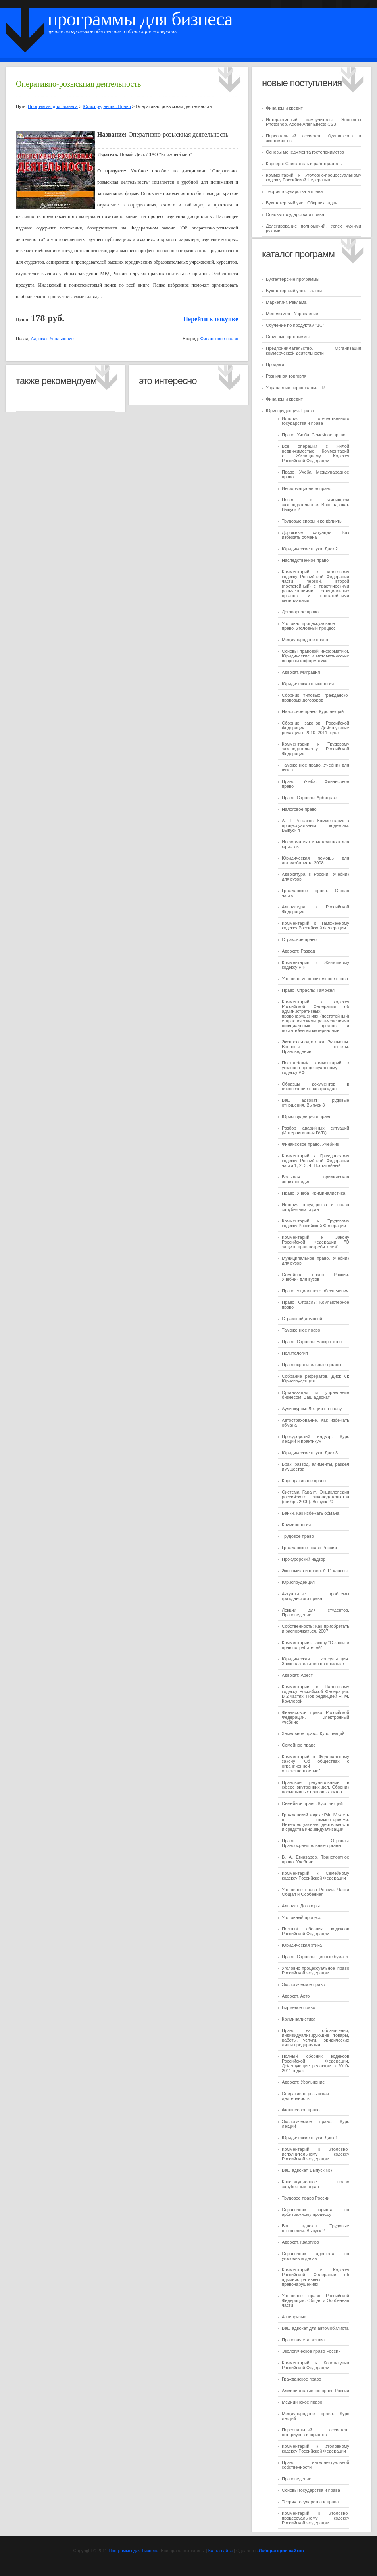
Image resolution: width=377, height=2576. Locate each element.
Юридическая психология (308, 683)
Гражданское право (301, 2379)
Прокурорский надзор (303, 1559)
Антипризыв (294, 2316)
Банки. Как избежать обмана (310, 1513)
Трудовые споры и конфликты (312, 521)
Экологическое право (303, 1984)
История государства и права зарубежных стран (315, 1207)
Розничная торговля (286, 376)
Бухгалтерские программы (292, 279)
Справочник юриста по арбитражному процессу (315, 2212)
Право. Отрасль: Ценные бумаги (315, 1956)
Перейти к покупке (210, 319)
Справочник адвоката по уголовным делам (315, 2256)
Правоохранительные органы (311, 1364)
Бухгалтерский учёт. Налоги (294, 290)
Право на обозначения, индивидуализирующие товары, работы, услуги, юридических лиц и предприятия (315, 2037)
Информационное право (306, 488)
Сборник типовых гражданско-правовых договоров (315, 697)
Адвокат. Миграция (301, 672)
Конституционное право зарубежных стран (315, 2184)
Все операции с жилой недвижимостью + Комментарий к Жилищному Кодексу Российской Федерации (315, 453)
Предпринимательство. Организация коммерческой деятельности (313, 350)
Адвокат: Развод (298, 951)
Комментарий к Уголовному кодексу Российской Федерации (315, 2448)
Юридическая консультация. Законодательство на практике (315, 1661)
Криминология (296, 1524)
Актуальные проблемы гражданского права (315, 1596)
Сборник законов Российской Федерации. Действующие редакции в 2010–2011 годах (315, 728)
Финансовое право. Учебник (310, 1144)
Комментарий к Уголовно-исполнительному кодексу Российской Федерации (315, 2154)
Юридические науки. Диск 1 (310, 2137)
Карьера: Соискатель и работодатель (304, 163)
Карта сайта (220, 2550)
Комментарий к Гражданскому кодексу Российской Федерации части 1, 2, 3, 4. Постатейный (315, 1160)
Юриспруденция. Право (290, 410)
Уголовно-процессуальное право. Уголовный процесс (308, 626)
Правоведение (296, 2478)
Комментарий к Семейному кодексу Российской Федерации (315, 1875)
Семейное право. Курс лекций (312, 1803)
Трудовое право (298, 1536)
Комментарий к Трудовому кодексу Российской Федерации (315, 1223)
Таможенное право (301, 1330)
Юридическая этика (302, 1945)
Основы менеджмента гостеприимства (305, 152)
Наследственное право (305, 560)
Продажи (275, 364)
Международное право (305, 639)
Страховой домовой (302, 1318)
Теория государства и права (294, 191)
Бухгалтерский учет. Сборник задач (301, 203)
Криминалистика (298, 2019)
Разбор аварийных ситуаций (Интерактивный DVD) (315, 1130)
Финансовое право (301, 2109)
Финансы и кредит (284, 108)
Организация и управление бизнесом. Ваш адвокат (315, 1395)
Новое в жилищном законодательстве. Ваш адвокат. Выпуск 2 (315, 504)
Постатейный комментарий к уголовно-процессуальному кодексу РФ (315, 1067)
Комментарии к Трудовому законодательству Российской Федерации (315, 749)
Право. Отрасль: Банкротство (312, 1341)
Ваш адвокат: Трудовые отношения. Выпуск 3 (315, 1102)
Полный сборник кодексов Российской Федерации (315, 1931)
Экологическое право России (311, 2351)
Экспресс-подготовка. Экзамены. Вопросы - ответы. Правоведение (315, 1046)
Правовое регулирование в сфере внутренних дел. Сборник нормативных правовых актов (315, 1787)
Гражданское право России (309, 1547)
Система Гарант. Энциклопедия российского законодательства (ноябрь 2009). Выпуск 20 (315, 1497)
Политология (295, 1353)
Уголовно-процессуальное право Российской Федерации (315, 1970)
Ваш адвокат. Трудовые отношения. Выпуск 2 (315, 2228)
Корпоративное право (304, 1480)
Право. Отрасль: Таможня (308, 990)
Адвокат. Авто (296, 1996)
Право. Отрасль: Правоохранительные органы (315, 1843)
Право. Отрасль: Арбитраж (309, 797)
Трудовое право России (305, 2198)
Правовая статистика (303, 2339)
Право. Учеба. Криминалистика (313, 1193)
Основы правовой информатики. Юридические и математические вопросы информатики (315, 656)
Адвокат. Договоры (301, 1905)
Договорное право (300, 611)
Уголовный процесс (301, 1917)
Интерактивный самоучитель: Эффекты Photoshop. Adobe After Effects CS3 (313, 122)
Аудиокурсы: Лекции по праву (312, 1408)
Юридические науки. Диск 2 (310, 548)
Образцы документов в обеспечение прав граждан (315, 1086)
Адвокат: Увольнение (303, 2082)
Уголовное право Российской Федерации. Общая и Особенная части (315, 2300)
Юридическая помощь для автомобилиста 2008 (315, 860)
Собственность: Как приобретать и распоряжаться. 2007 (315, 1628)
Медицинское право (302, 2402)
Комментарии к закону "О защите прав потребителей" (315, 1645)
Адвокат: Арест (297, 1675)
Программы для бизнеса (140, 18)
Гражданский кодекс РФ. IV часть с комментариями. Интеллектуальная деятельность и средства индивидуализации (315, 1822)
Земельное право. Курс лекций (313, 1733)
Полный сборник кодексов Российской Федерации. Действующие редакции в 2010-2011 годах (315, 2063)
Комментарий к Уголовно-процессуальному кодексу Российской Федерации (313, 177)
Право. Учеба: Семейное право (313, 434)
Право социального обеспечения (315, 1290)
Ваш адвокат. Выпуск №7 (307, 2170)
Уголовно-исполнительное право (315, 978)
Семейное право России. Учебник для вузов (315, 1277)
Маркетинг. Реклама (286, 302)
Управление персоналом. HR (295, 387)
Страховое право (299, 939)
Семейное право (298, 1745)
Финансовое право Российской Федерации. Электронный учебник (315, 1717)
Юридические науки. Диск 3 (310, 1452)
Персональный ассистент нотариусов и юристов (315, 2432)
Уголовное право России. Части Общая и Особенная (315, 1892)
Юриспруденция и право (306, 1116)
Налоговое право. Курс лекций (313, 711)
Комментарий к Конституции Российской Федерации (315, 2365)
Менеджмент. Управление (292, 313)
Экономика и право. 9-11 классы (315, 1570)
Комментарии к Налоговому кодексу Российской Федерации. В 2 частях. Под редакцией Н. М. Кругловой (315, 1693)
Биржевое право (298, 2007)
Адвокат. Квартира (300, 2242)
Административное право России (315, 2390)
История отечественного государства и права (315, 421)
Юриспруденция (298, 1582)
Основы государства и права (295, 214)
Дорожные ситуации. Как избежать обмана (315, 535)
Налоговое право (299, 809)
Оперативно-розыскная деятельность (305, 2096)
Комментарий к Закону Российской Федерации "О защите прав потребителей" (315, 1242)
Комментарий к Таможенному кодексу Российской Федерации (315, 925)
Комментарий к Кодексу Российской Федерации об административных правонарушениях (315, 2277)
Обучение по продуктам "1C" (295, 325)
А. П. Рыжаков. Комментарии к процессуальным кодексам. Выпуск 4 (315, 825)
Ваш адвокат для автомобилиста (315, 2328)
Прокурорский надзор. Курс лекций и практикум (315, 1439)
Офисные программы (288, 336)
